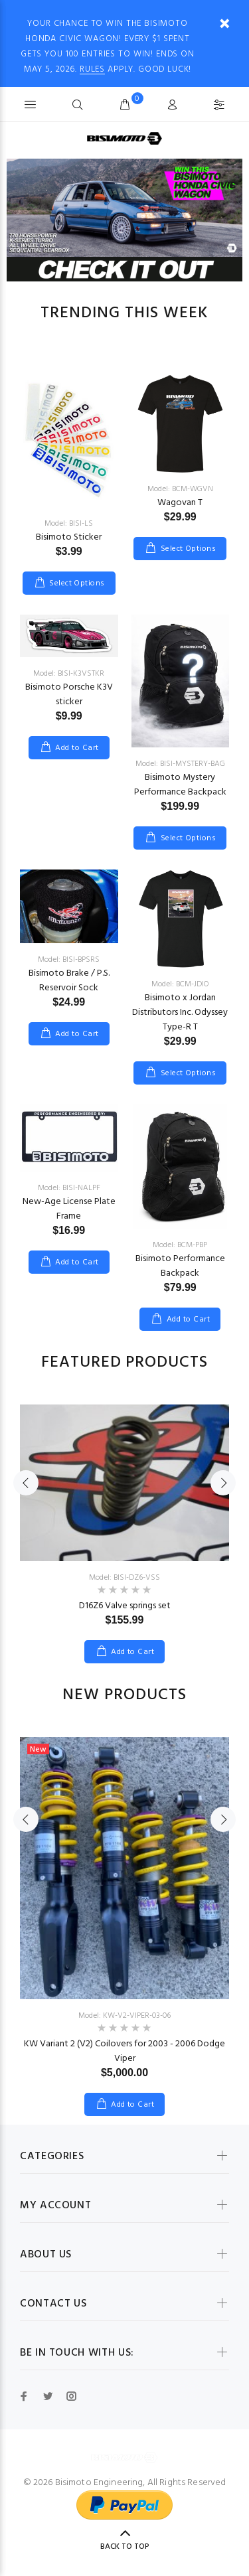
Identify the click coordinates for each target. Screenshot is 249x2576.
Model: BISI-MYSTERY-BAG (180, 764)
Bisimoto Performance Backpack (180, 1266)
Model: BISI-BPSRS (69, 959)
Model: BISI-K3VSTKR (68, 673)
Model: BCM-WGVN (180, 489)
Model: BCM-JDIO (179, 984)
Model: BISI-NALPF (69, 1188)
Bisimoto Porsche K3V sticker (69, 695)
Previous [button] (26, 1482)
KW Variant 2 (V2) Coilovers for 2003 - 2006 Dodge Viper (124, 2051)
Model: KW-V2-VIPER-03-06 (124, 2015)
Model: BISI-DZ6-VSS (124, 1577)
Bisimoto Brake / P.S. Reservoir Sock (69, 981)
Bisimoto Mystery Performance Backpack (180, 785)
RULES (92, 69)
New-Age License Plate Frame (69, 1209)
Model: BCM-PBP (180, 1245)
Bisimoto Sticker (69, 537)
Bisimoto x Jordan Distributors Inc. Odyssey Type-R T (180, 1012)
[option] (124, 208)
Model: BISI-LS (68, 523)
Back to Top (124, 2546)
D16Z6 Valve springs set (125, 1606)
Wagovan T (180, 502)
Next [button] (223, 1482)
